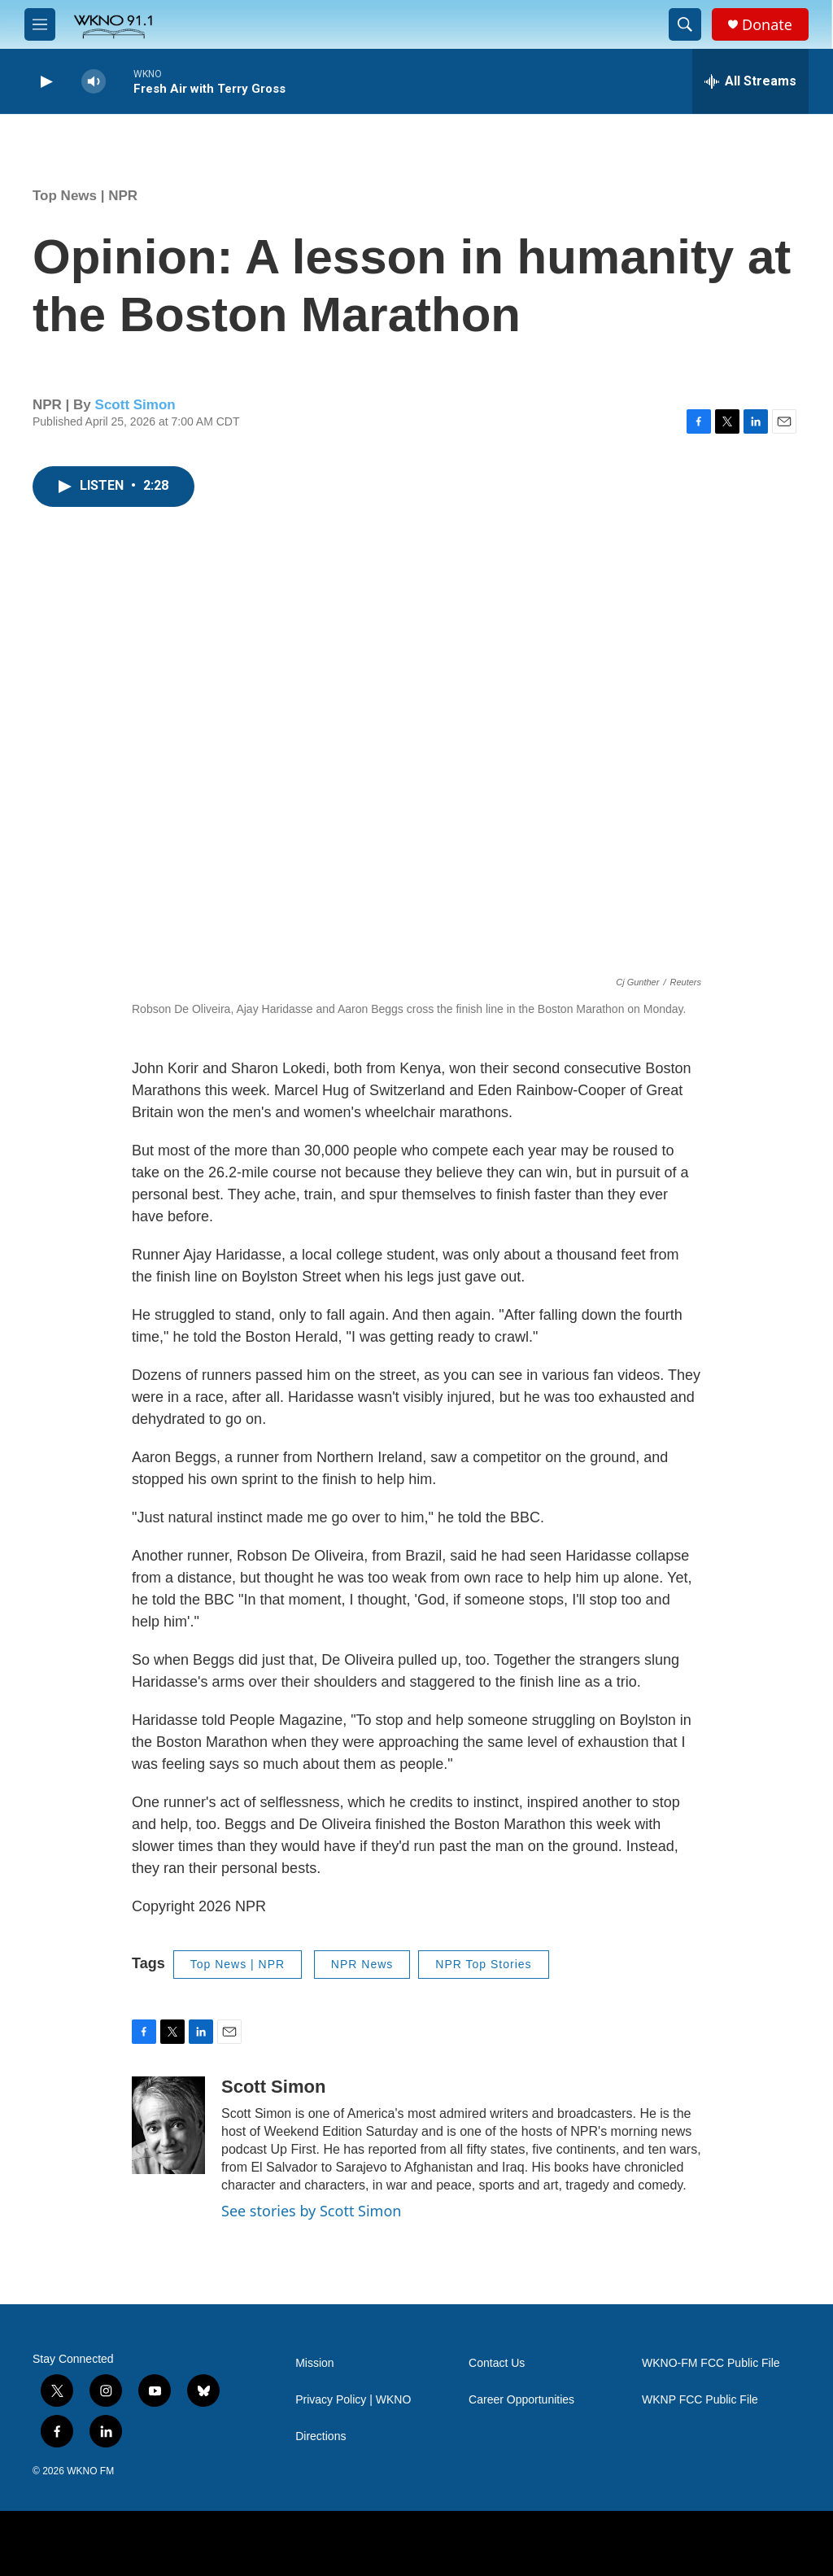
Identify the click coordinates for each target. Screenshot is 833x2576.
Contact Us (497, 2363)
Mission (314, 2363)
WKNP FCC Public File (700, 2400)
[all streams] (750, 81)
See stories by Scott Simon (311, 2210)
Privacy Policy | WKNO (353, 2400)
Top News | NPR (85, 195)
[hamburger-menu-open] (39, 24)
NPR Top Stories (483, 1964)
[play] (45, 81)
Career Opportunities (521, 2400)
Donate (767, 24)
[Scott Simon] (168, 2125)
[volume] (93, 81)
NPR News (362, 1964)
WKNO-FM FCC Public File (711, 2363)
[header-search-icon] (685, 24)
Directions (320, 2436)
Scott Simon (135, 405)
